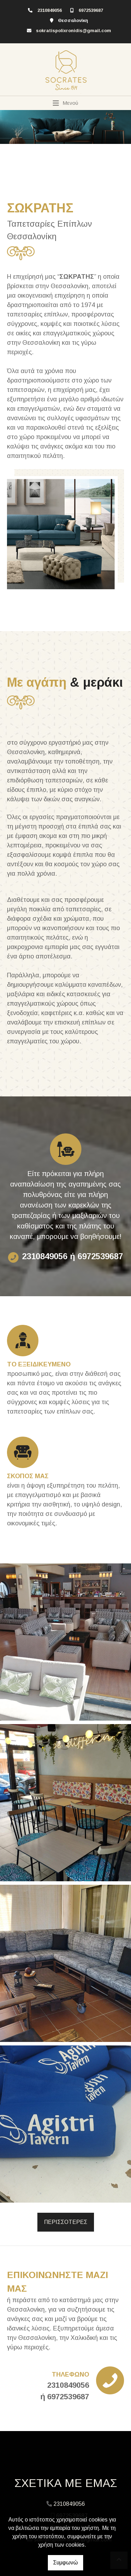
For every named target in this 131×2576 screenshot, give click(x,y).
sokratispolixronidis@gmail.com (73, 30)
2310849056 (49, 10)
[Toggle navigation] (65, 103)
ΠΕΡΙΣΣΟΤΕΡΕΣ (65, 2222)
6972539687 (91, 10)
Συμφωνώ (65, 2563)
